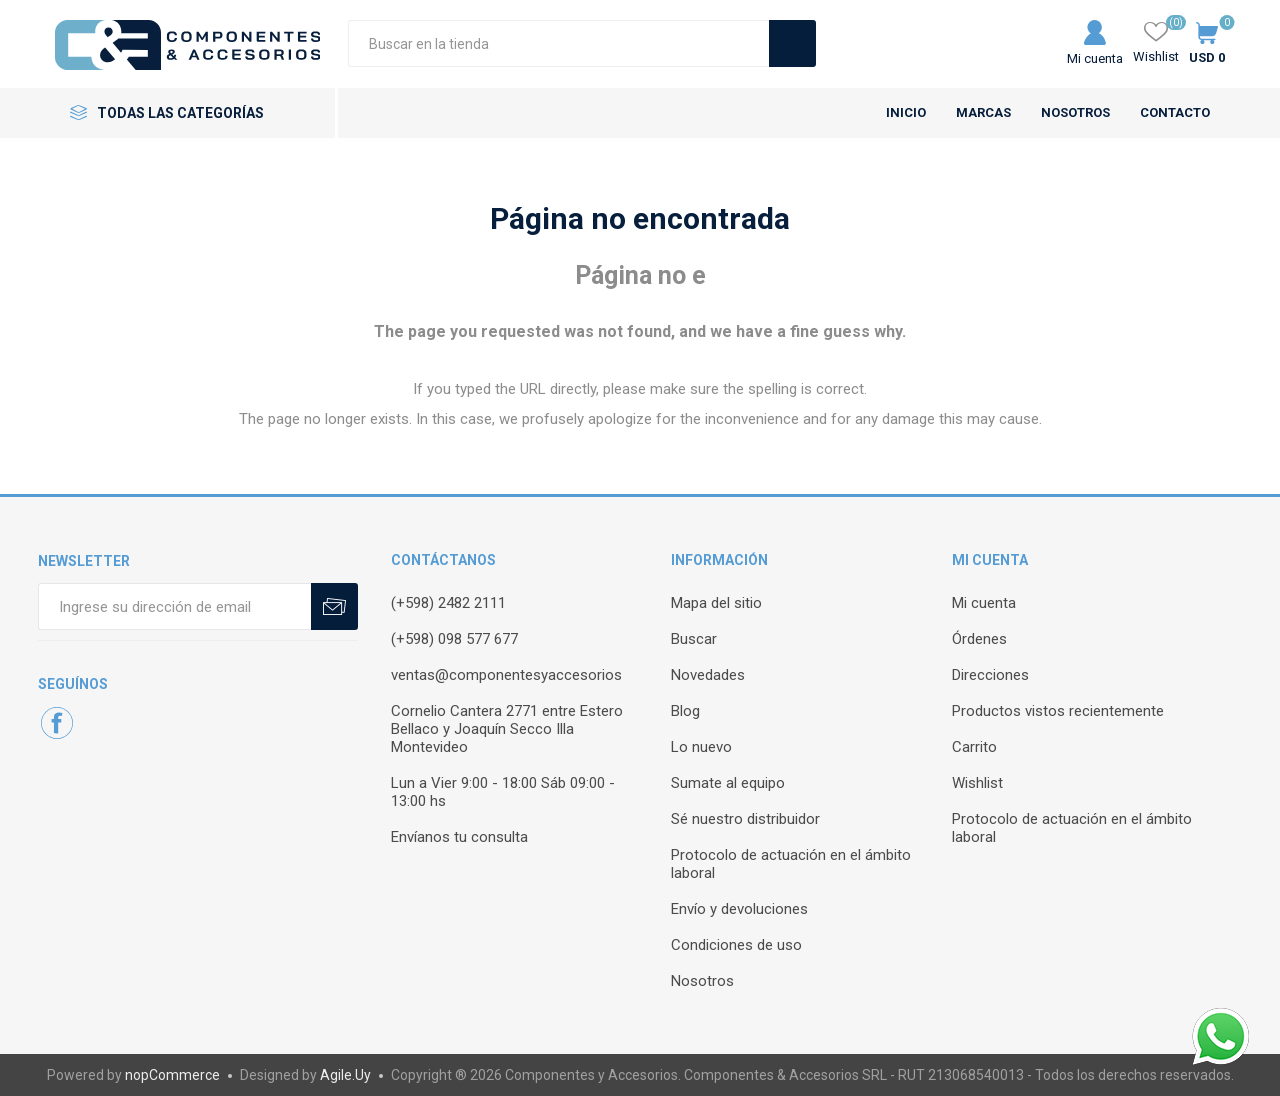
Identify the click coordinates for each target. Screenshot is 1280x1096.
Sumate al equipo (728, 783)
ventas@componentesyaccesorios (506, 675)
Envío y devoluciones (739, 909)
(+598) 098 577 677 (454, 639)
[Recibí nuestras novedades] (174, 606)
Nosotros (702, 981)
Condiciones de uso (736, 945)
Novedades (708, 675)
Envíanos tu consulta (459, 837)
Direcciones (990, 675)
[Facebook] (57, 723)
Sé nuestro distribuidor (745, 819)
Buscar (694, 639)
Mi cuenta (1095, 58)
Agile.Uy (345, 1075)
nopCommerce (172, 1075)
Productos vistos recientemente (1058, 711)
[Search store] (558, 43)
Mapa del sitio (716, 603)
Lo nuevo (701, 747)
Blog (685, 711)
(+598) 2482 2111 (448, 603)
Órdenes (979, 639)
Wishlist (977, 783)
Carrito (974, 747)
